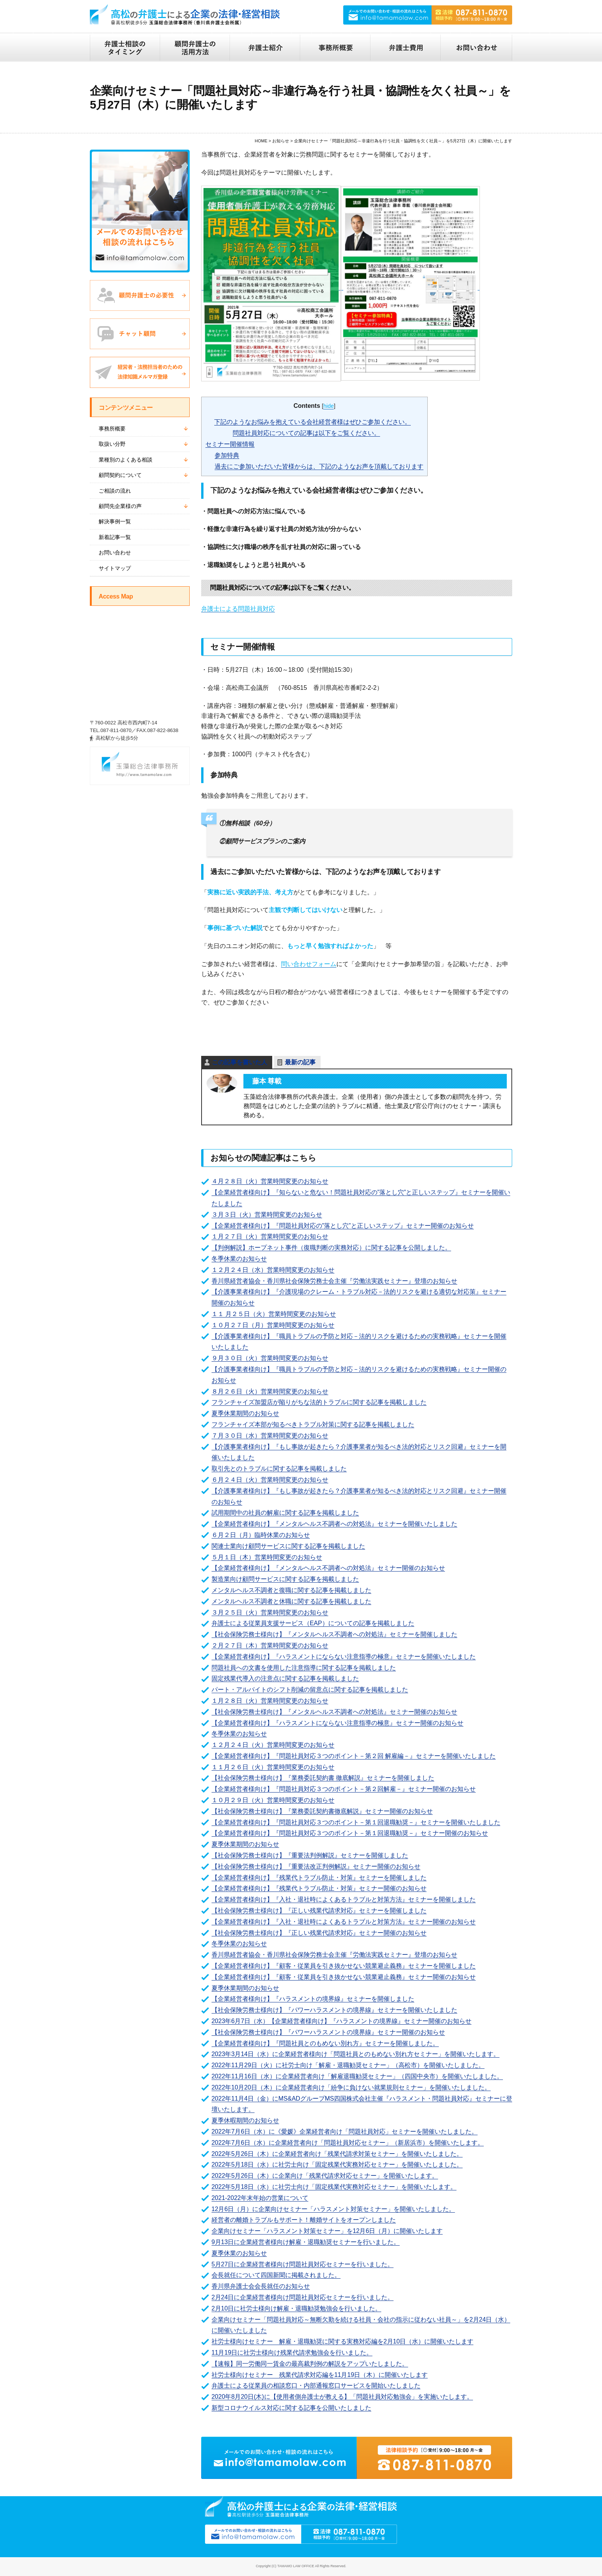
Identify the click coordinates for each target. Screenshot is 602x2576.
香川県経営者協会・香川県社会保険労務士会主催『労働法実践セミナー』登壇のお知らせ (334, 1281)
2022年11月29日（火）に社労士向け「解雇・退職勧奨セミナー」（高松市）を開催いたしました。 (348, 2065)
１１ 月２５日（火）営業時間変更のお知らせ (274, 1314)
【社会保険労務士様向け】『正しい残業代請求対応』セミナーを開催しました (319, 1910)
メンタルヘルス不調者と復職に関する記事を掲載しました (291, 1590)
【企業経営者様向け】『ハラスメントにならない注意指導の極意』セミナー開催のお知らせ (337, 1723)
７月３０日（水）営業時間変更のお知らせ (270, 1435)
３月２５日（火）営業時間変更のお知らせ (270, 1612)
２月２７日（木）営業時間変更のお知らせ (270, 1645)
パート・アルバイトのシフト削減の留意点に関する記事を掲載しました (310, 1689)
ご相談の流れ (115, 491)
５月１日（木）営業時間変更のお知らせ (267, 1557)
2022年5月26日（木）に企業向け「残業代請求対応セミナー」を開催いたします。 (325, 2175)
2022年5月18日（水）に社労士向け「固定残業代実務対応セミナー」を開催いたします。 (334, 2186)
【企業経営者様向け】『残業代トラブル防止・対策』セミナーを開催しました (319, 1877)
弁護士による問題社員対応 (238, 608)
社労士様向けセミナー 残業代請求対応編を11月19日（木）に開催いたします (320, 2375)
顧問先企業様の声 (120, 506)
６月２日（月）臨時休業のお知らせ (261, 1535)
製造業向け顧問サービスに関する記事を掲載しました (285, 1579)
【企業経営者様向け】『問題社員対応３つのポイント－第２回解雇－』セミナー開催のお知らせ (344, 1789)
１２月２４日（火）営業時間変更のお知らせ (273, 1745)
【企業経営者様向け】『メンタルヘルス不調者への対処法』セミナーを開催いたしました (334, 1524)
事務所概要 (112, 428)
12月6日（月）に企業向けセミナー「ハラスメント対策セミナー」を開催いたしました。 (333, 2209)
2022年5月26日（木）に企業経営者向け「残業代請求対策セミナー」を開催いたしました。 (337, 2154)
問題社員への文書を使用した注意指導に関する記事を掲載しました (304, 1667)
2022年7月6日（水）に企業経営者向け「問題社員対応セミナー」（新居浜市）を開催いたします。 (348, 2142)
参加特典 (227, 455)
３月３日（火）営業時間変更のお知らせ (267, 1214)
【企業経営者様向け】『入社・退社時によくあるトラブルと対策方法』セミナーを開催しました (344, 1899)
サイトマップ (115, 568)
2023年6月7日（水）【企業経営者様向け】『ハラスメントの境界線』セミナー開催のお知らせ (341, 2021)
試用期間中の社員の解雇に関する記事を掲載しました (285, 1512)
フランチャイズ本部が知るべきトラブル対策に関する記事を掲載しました (313, 1424)
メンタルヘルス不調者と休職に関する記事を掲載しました (291, 1601)
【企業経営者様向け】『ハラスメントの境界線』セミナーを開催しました (313, 1998)
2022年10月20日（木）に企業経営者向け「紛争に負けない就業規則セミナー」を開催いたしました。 (351, 2087)
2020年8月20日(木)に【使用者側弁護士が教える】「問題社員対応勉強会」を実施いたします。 (342, 2396)
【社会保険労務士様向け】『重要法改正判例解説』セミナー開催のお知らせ (316, 1866)
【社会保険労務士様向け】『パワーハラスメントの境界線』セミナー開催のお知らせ (328, 2032)
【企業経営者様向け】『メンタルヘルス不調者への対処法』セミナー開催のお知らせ (328, 1568)
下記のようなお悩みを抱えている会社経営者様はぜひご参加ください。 (312, 422)
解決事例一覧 (115, 521)
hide (328, 406)
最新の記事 (300, 1062)
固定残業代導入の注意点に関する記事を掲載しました (285, 1678)
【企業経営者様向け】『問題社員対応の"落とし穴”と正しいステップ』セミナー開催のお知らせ (343, 1225)
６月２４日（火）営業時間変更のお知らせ (270, 1479)
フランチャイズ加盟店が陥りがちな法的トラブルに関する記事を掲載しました (319, 1402)
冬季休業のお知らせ (239, 1258)
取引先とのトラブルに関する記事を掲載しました (279, 1468)
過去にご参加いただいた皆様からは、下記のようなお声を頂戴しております (319, 466)
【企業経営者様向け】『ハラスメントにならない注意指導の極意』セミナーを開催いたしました (344, 1656)
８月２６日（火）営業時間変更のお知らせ (270, 1391)
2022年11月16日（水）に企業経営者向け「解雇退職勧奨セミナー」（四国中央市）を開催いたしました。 (357, 2076)
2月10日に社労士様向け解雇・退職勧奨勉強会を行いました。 (297, 2308)
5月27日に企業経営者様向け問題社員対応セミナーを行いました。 (303, 2264)
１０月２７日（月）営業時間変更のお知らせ (273, 1325)
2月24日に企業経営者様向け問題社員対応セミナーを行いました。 (303, 2297)
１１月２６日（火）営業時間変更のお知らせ (273, 1767)
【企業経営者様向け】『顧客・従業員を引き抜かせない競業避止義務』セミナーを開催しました (344, 1966)
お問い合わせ (115, 552)
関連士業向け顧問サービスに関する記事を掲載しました (288, 1546)
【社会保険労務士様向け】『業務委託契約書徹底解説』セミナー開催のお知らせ (322, 1811)
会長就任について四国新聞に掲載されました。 (276, 2275)
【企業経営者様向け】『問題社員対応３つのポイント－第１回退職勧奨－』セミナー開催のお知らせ (350, 1833)
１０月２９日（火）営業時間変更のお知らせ (273, 1800)
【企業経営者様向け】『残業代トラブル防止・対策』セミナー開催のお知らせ (319, 1888)
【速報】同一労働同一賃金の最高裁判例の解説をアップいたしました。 (310, 2363)
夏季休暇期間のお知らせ (245, 2120)
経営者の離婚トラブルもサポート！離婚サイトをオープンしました (304, 2219)
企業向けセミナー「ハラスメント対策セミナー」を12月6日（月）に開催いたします (327, 2231)
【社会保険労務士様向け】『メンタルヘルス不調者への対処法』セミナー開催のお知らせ (334, 1712)
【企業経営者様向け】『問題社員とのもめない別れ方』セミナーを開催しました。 (325, 2043)
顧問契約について (120, 475)
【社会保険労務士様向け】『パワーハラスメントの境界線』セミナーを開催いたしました (334, 2010)
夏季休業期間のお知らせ (245, 1413)
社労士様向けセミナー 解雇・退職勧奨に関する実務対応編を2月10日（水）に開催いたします (343, 2341)
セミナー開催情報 (230, 444)
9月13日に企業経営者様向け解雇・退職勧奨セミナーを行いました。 (306, 2242)
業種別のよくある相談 (125, 460)
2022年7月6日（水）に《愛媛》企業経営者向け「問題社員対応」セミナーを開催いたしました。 (345, 2131)
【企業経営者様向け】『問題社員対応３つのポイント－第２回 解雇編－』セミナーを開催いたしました (354, 1756)
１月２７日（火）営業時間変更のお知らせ (270, 1236)
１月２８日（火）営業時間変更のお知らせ (270, 1700)
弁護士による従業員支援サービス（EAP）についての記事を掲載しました (313, 1623)
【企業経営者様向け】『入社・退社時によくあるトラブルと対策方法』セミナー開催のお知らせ (344, 1921)
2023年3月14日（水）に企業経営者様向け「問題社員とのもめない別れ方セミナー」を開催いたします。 (355, 2054)
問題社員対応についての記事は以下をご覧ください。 (306, 433)
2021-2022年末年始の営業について (260, 2198)
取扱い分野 (112, 444)
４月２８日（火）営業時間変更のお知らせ (270, 1181)
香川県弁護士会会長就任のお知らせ (261, 2286)
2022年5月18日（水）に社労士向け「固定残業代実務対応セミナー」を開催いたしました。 (337, 2164)
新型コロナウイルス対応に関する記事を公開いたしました (291, 2407)
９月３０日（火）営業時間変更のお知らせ (270, 1358)
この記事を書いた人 (239, 1062)
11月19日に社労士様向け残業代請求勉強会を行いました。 (292, 2352)
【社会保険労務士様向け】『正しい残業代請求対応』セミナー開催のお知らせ (319, 1933)
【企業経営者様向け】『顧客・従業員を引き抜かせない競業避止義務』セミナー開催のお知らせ (344, 1977)
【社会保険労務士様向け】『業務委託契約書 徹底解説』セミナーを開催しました (323, 1778)
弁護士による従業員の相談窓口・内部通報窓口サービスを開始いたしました (316, 2385)
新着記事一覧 (115, 537)
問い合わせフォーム (308, 964)
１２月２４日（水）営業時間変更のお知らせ (273, 1270)
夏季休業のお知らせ (239, 2253)
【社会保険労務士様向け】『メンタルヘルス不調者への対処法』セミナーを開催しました (334, 1634)
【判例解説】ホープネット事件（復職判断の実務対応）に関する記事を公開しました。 (331, 1247)
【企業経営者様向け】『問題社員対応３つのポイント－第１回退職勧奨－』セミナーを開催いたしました (356, 1822)
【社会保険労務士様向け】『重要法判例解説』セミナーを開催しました (310, 1855)
